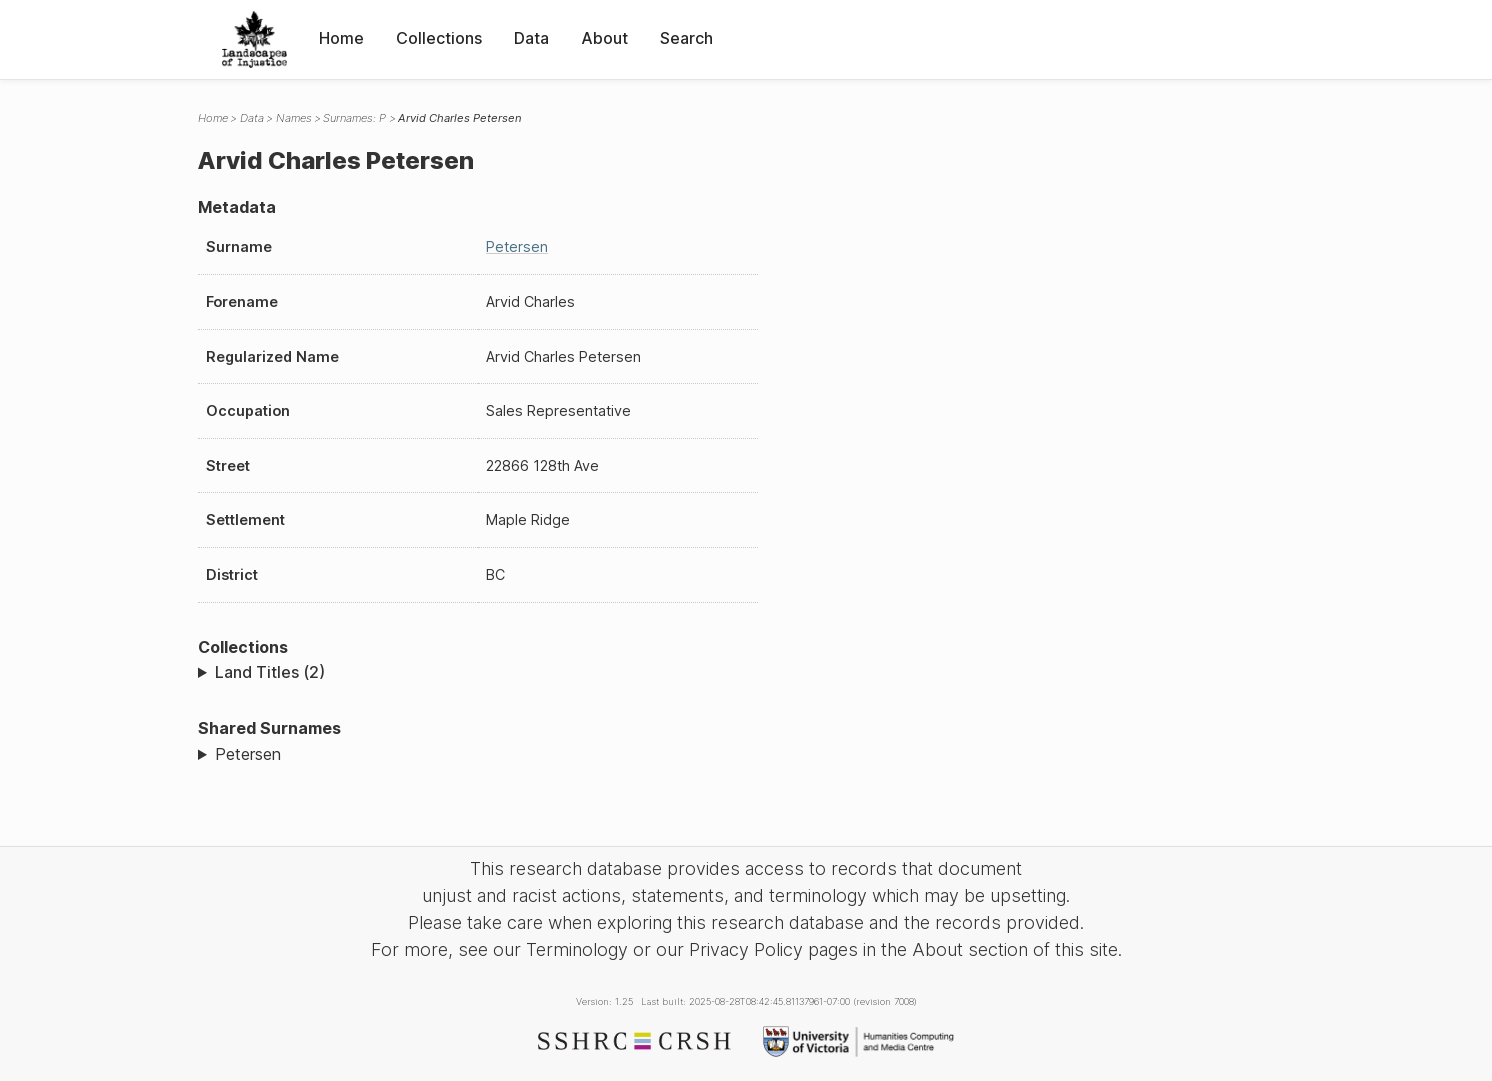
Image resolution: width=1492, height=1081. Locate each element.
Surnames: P (354, 118)
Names (294, 118)
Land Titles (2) (270, 672)
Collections (439, 38)
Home (341, 38)
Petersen (517, 246)
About (604, 38)
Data (531, 38)
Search (686, 38)
